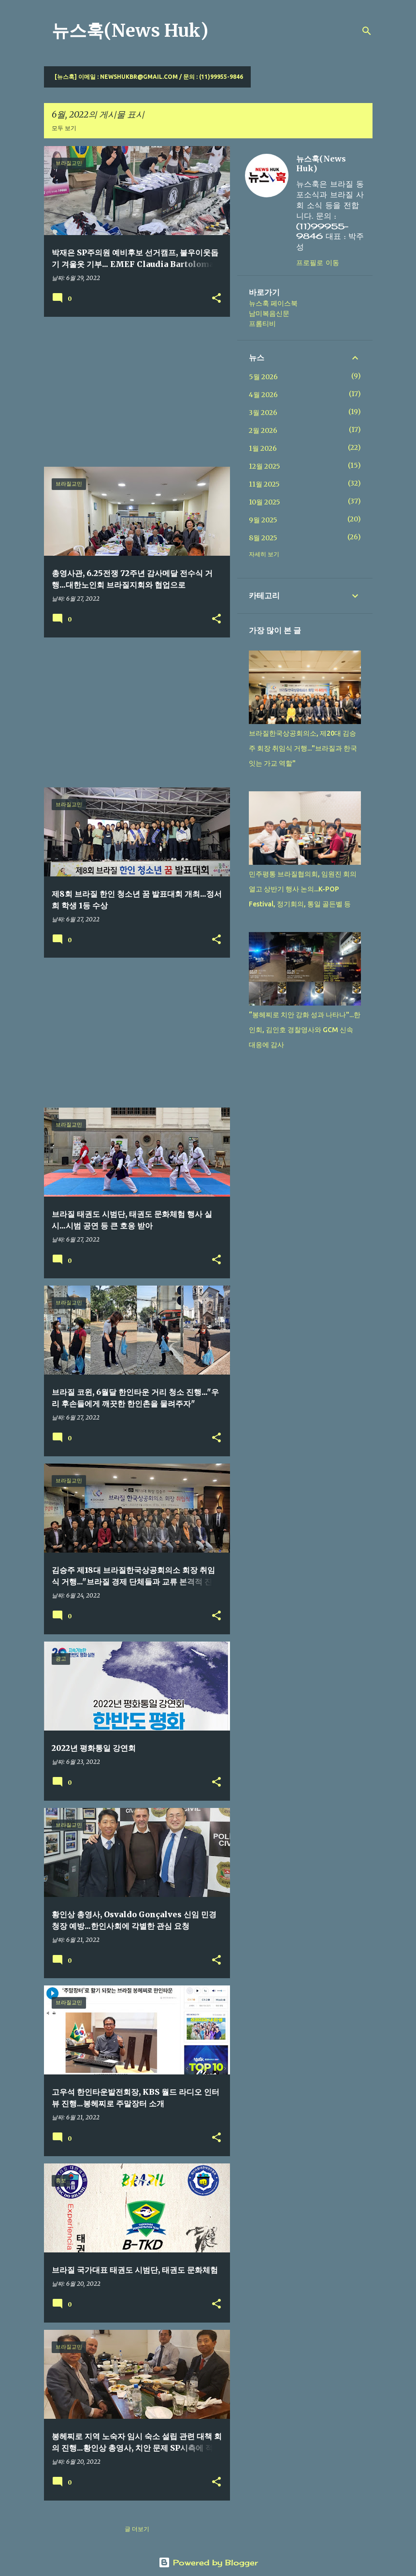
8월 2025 (263, 537)
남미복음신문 (269, 313)
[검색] (367, 31)
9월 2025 (263, 520)
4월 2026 (263, 394)
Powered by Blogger (208, 2562)
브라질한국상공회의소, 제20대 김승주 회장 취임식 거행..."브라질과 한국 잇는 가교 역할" (303, 748)
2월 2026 (263, 430)
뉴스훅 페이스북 (273, 303)
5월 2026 (263, 376)
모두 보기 (64, 128)
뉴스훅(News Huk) (130, 31)
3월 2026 (263, 412)
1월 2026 (263, 448)
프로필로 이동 (317, 262)
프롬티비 (262, 323)
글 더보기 (137, 2529)
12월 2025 (264, 466)
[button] (216, 298)
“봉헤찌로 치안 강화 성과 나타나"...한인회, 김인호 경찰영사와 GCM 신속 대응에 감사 (304, 1030)
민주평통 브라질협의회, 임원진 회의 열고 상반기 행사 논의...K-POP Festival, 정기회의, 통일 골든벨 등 (303, 889)
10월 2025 (264, 502)
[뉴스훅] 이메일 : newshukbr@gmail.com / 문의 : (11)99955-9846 (149, 77)
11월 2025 (264, 484)
